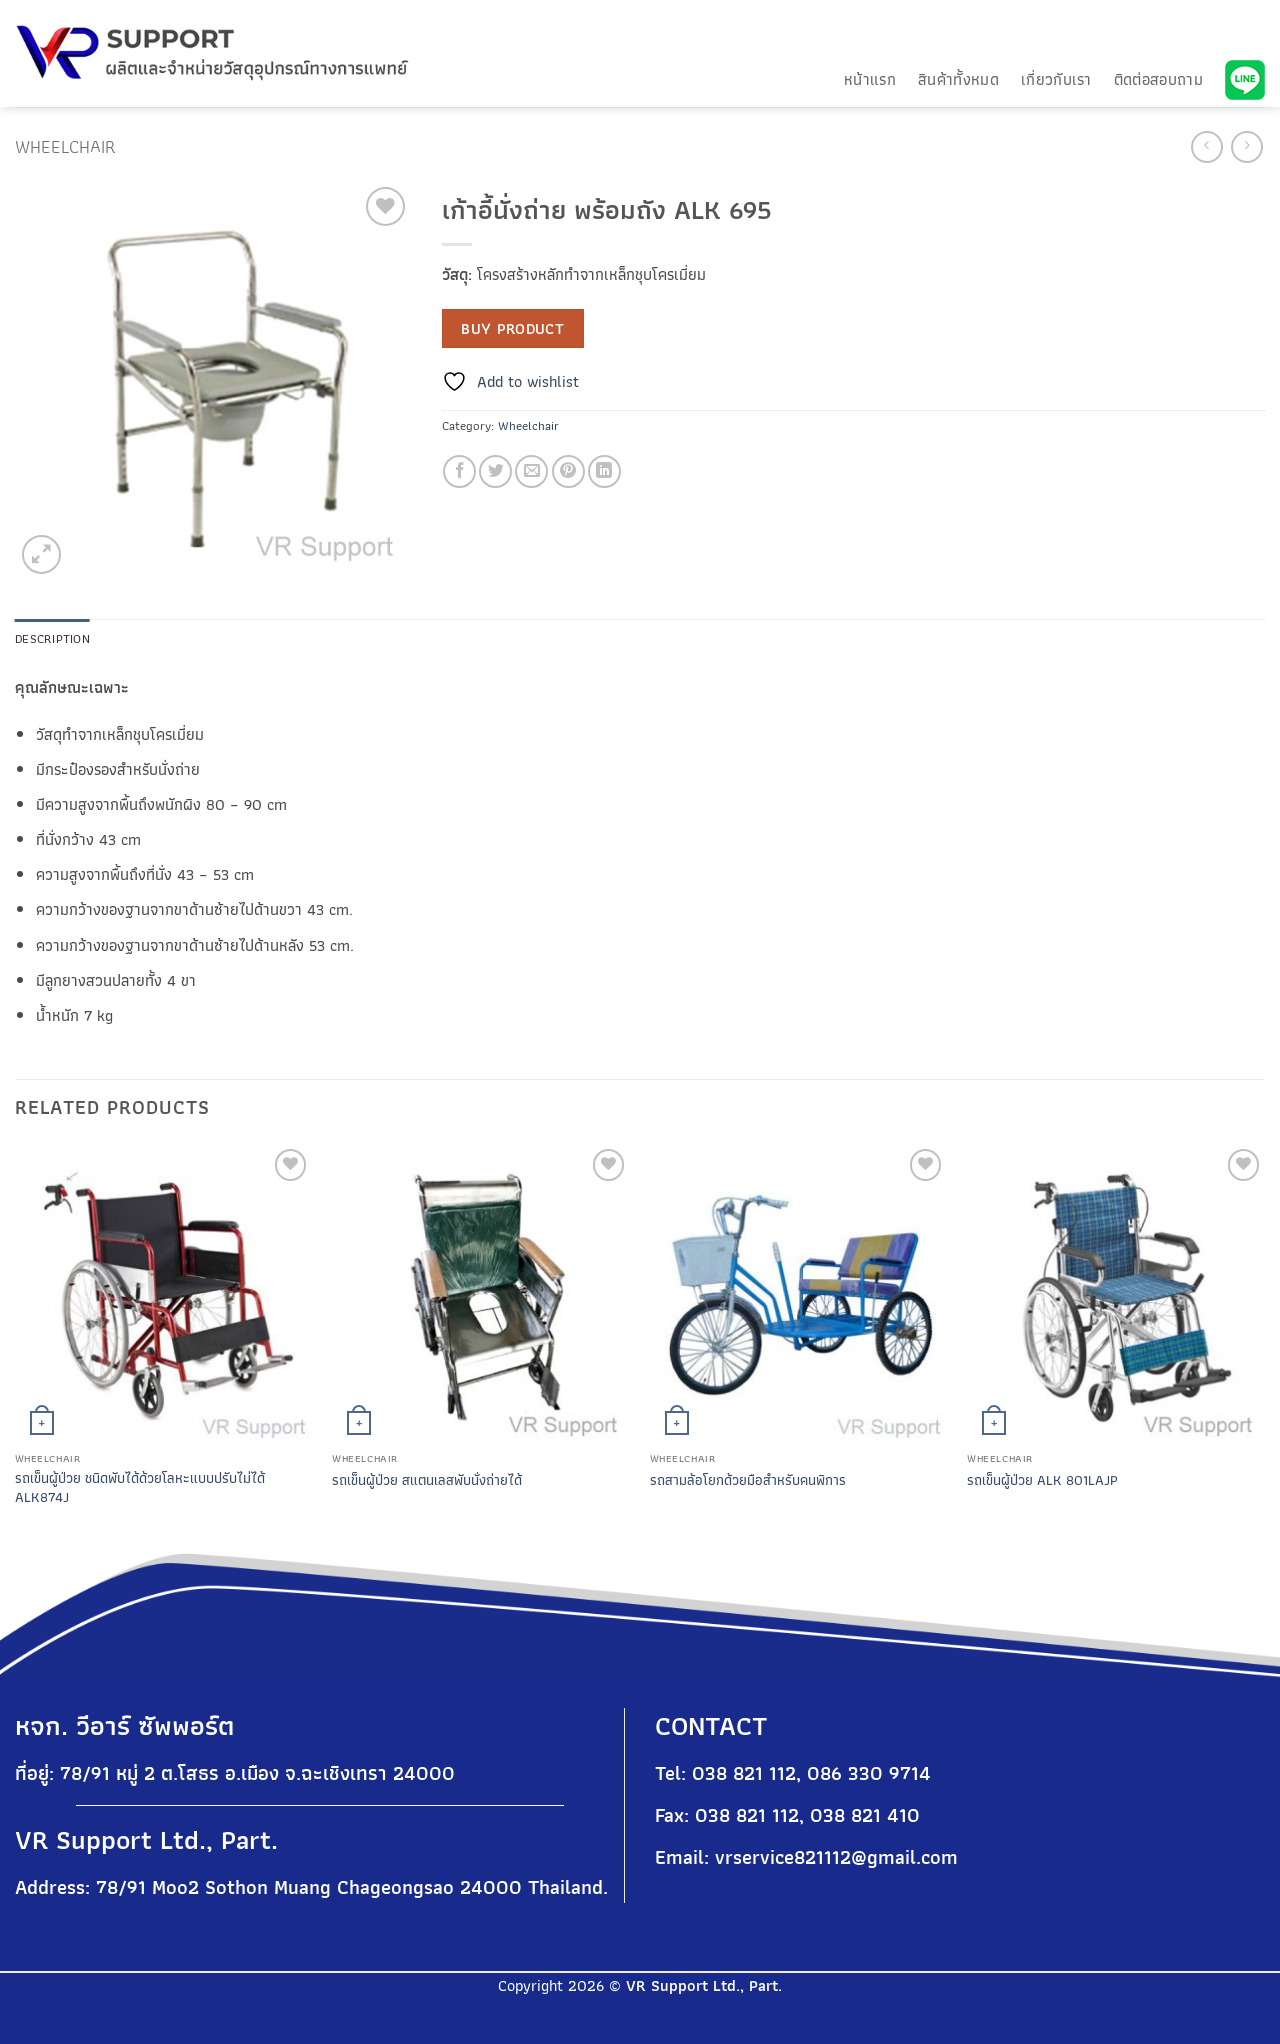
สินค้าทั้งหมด (958, 79)
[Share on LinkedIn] (604, 471)
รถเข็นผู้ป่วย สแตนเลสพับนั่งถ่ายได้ (427, 1480)
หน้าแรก (870, 79)
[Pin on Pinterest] (568, 471)
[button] (41, 554)
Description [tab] (52, 638)
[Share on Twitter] (495, 471)
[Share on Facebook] (459, 471)
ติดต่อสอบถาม (1158, 79)
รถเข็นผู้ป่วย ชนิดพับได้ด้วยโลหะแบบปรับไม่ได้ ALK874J (140, 1487)
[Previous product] (1246, 146)
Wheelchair (65, 146)
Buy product (512, 328)
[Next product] (1206, 146)
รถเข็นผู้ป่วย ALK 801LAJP (1042, 1480)
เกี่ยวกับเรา (1056, 79)
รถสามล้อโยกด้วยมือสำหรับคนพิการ (748, 1480)
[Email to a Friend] (531, 471)
